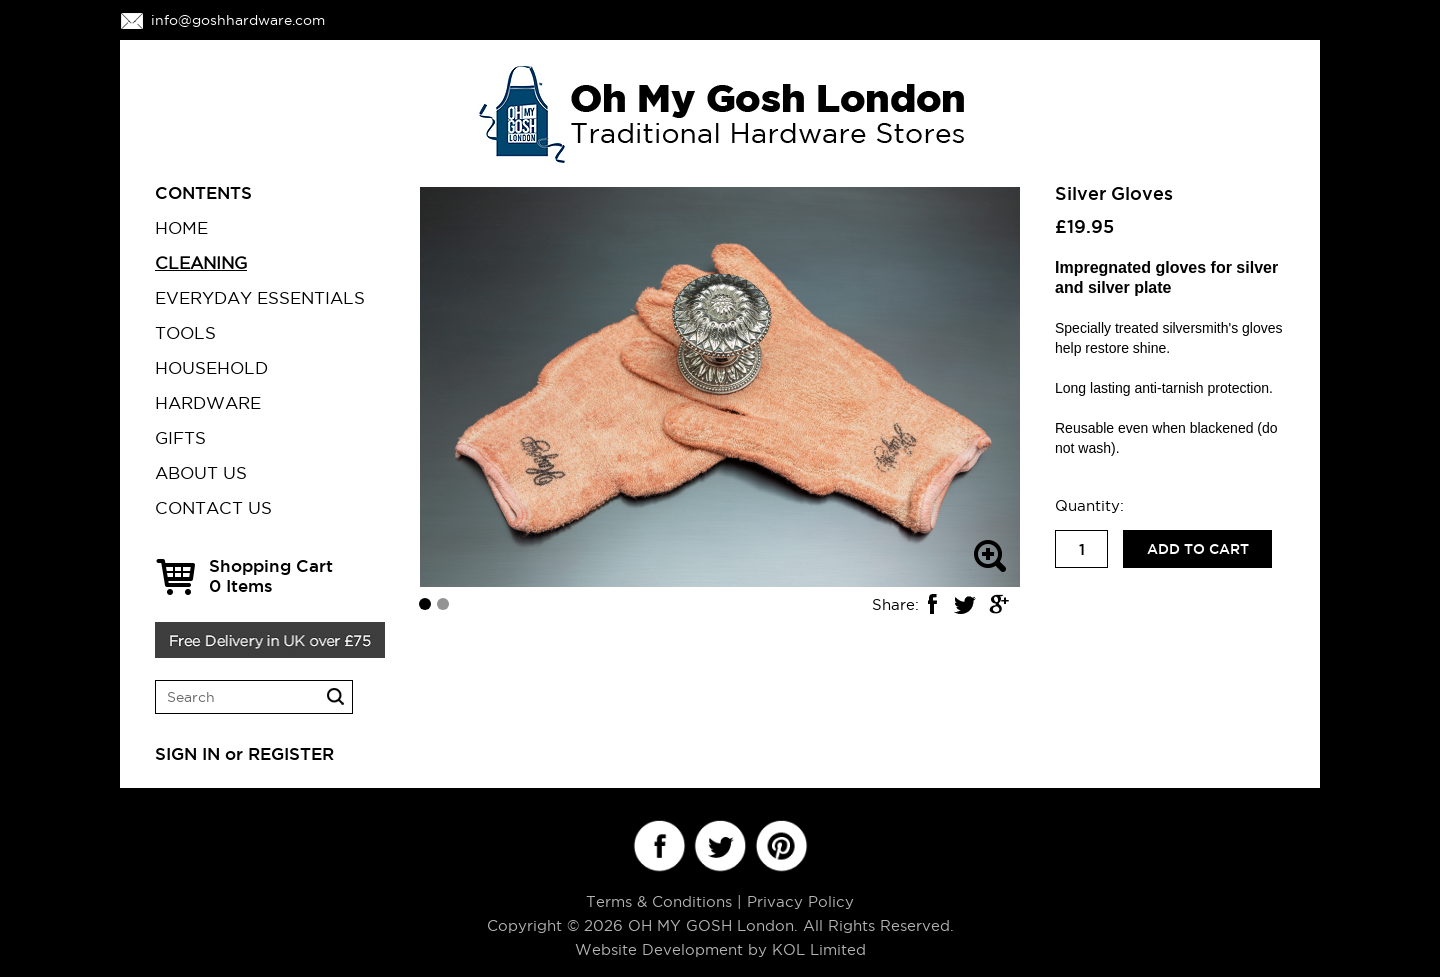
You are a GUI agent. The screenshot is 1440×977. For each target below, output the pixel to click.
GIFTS (180, 438)
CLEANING (201, 263)
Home (181, 228)
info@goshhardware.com (238, 20)
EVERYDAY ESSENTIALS (260, 298)
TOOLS (185, 333)
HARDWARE (208, 403)
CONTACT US (213, 508)
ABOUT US (201, 473)
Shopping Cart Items (271, 575)
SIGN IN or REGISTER (244, 753)
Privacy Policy (800, 901)
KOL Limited (819, 949)
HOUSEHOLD (211, 368)
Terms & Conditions (659, 901)
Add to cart (1198, 549)
